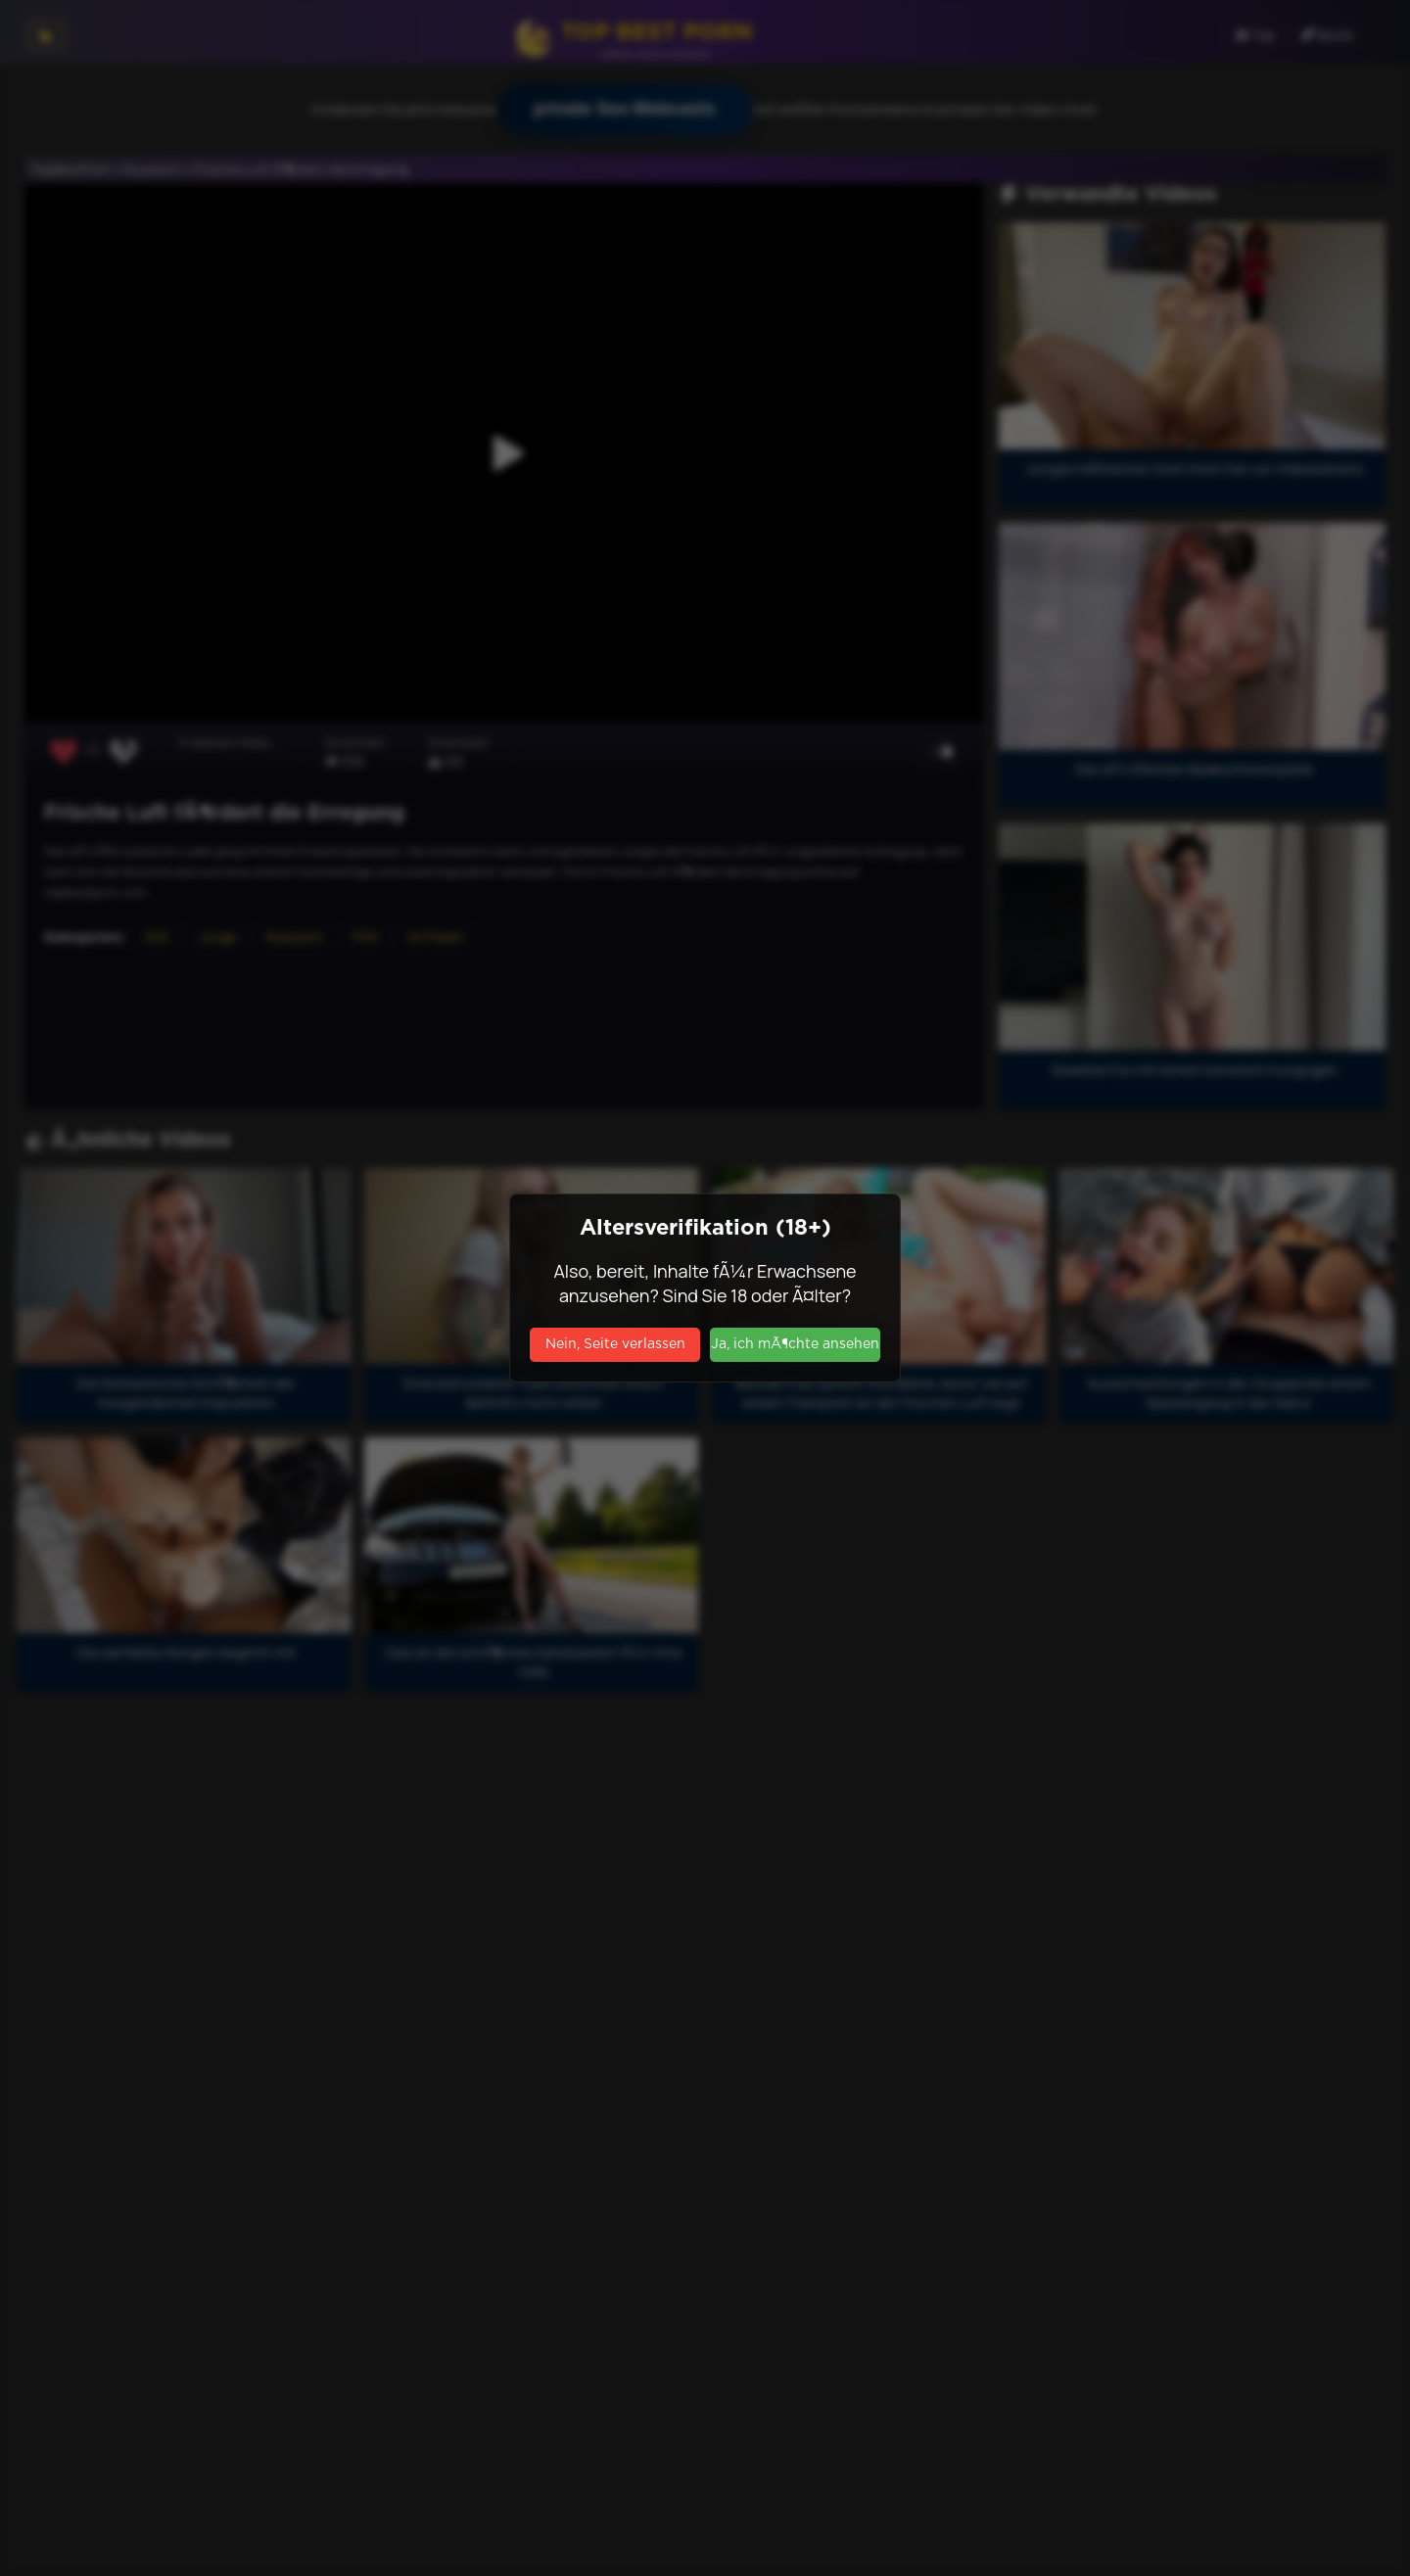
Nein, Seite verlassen (615, 1344)
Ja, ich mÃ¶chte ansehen (795, 1344)
